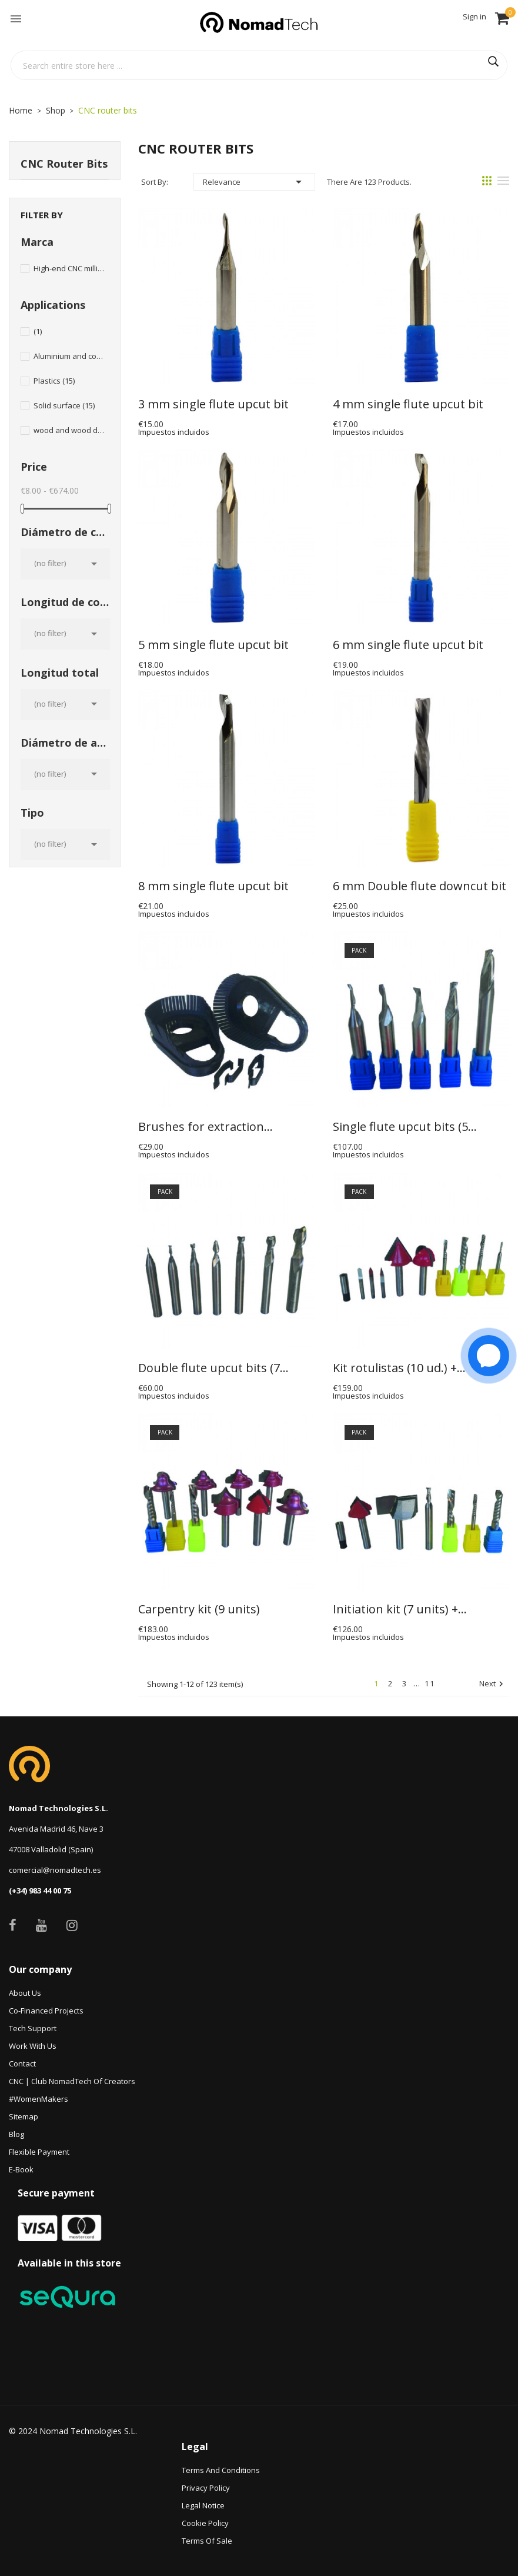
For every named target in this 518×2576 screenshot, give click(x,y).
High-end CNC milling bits (69, 268)
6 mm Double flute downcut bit (419, 886)
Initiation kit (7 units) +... (400, 1609)
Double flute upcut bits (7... (213, 1368)
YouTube (41, 1925)
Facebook (12, 1925)
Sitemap (23, 2116)
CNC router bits (64, 164)
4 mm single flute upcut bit (408, 404)
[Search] (259, 65)
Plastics (54, 380)
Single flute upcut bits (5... (405, 1127)
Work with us (32, 2046)
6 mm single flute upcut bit (408, 645)
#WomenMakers (38, 2099)
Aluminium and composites (69, 356)
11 (430, 1683)
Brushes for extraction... (205, 1127)
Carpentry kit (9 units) (199, 1609)
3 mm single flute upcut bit (213, 404)
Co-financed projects (46, 2010)
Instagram (72, 1925)
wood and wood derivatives (69, 430)
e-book (21, 2169)
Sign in (474, 16)
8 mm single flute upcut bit (213, 886)
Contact (22, 2063)
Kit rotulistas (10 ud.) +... (399, 1368)
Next (492, 1684)
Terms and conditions (221, 2470)
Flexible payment (39, 2151)
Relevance (254, 182)
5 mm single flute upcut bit (213, 645)
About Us (25, 1993)
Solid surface (64, 405)
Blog (16, 2134)
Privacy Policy (206, 2487)
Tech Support (32, 2028)
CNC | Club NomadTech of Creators (72, 2081)
